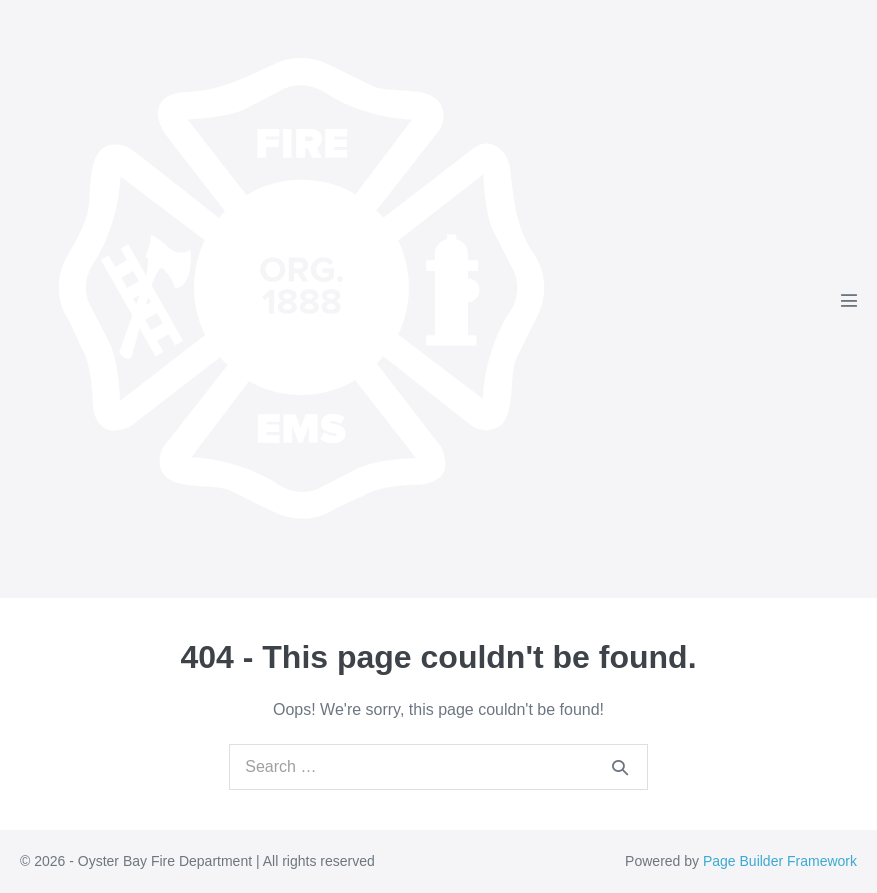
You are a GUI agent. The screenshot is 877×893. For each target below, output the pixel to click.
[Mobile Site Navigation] (849, 300)
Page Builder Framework (780, 861)
